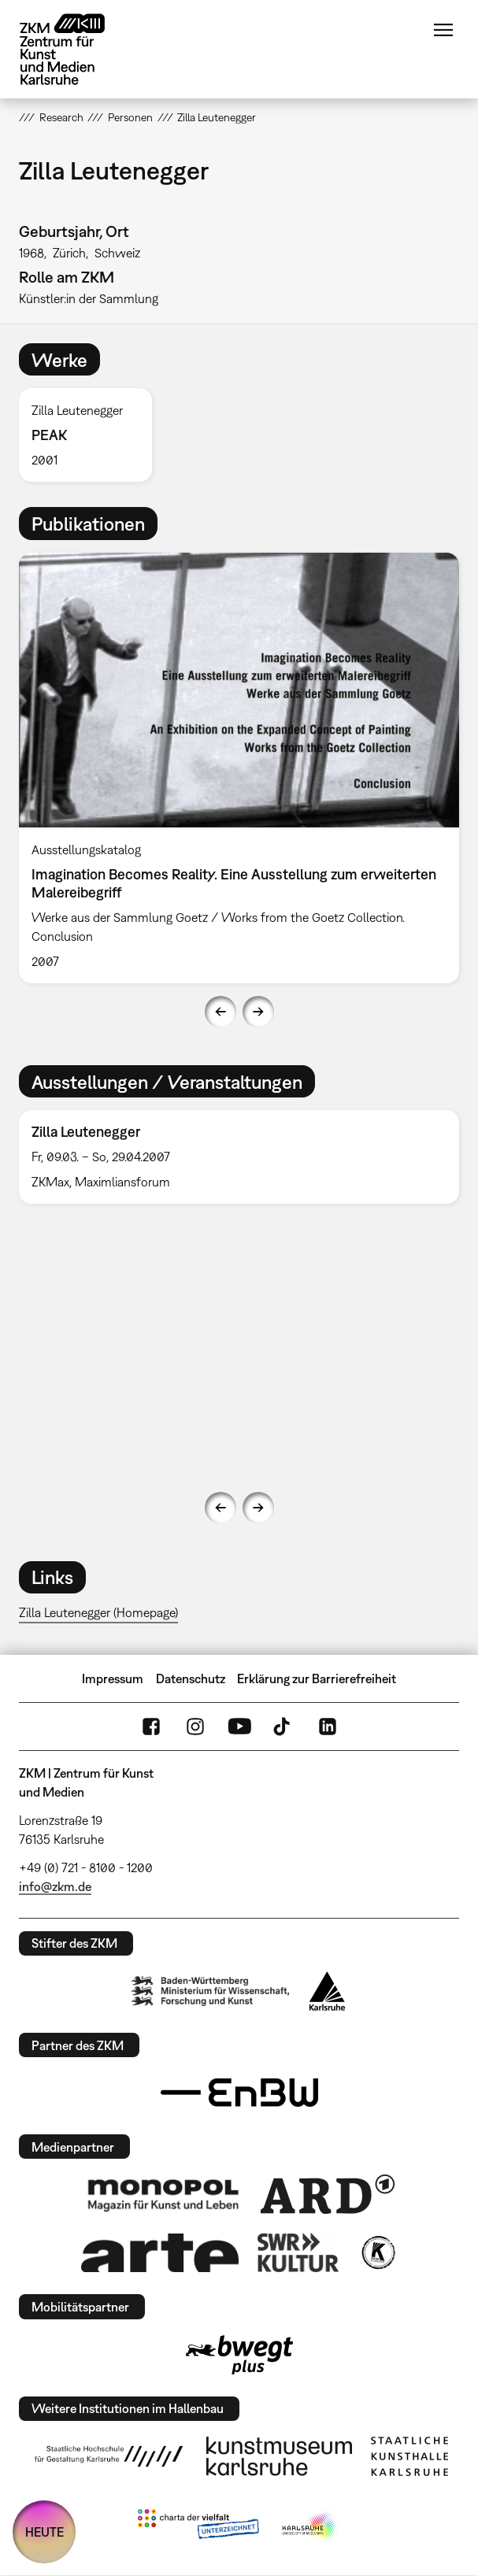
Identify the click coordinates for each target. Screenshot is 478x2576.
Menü (443, 30)
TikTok (283, 1726)
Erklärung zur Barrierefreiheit (316, 1678)
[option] (91, 435)
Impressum (112, 1678)
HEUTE (44, 2532)
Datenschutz (190, 1678)
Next (258, 1011)
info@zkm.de (55, 1886)
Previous (220, 1011)
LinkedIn (327, 1726)
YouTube (239, 1726)
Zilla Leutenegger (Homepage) (98, 1612)
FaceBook (151, 1726)
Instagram (195, 1726)
